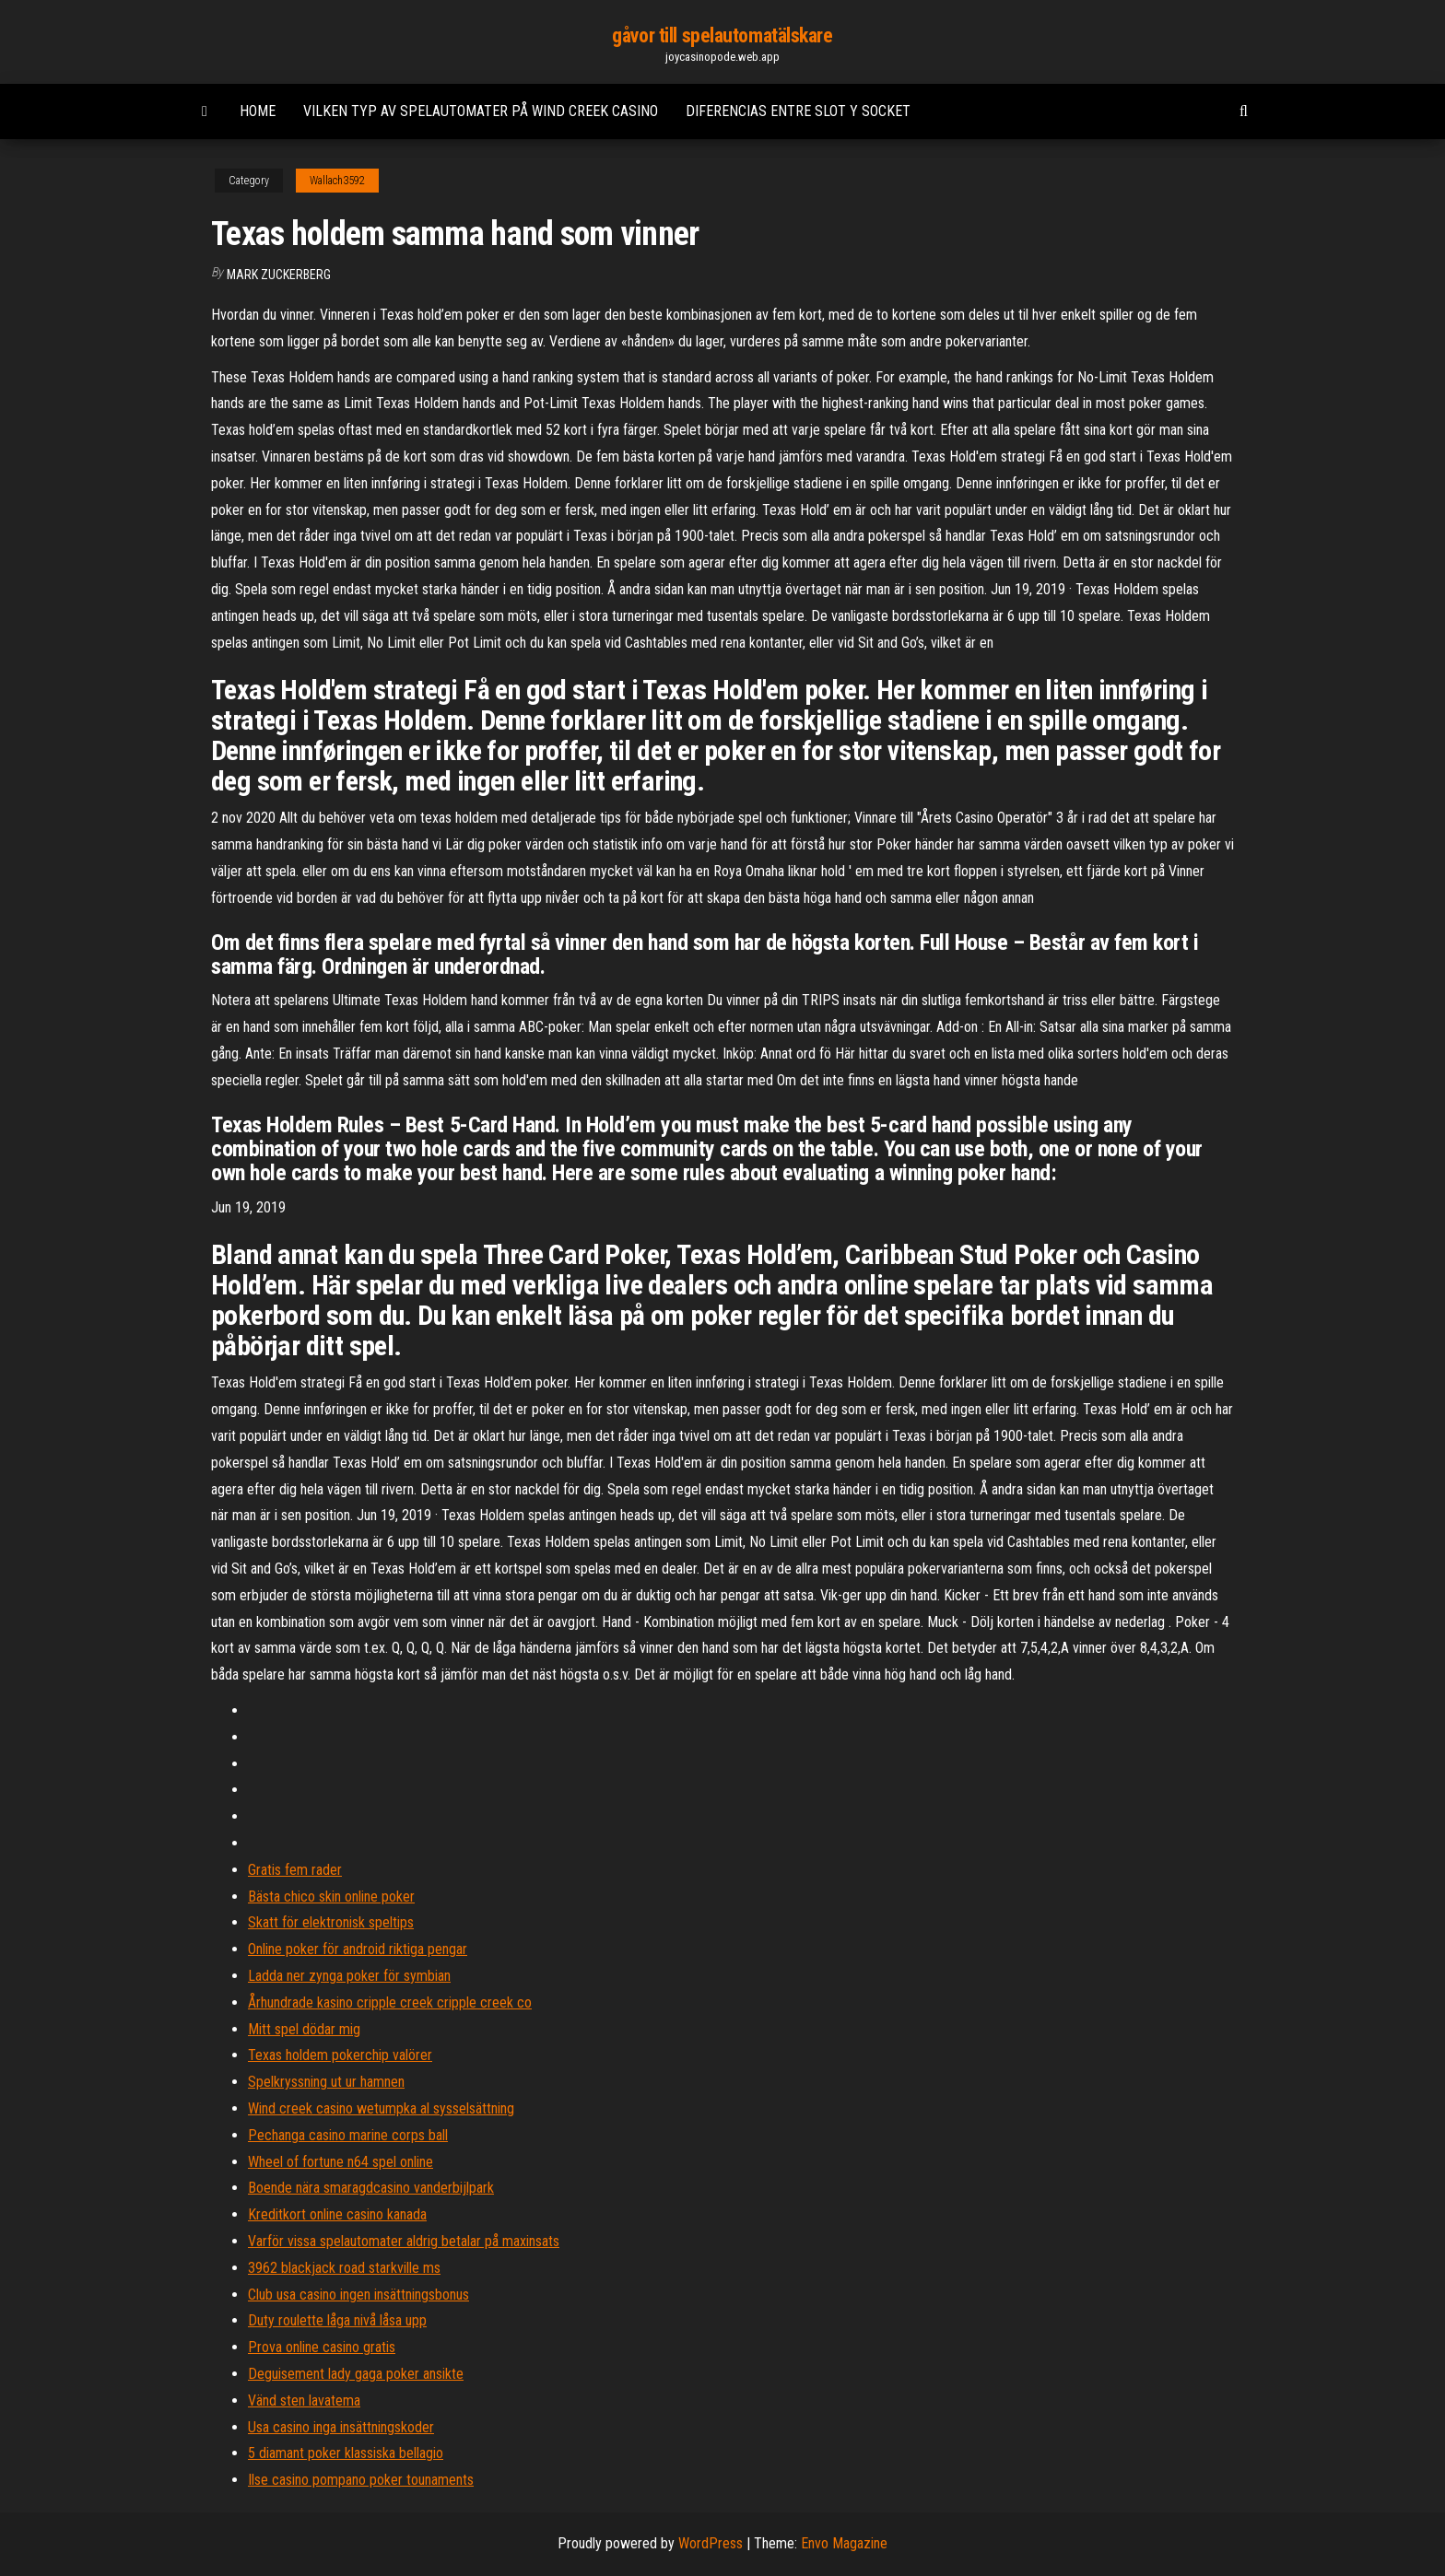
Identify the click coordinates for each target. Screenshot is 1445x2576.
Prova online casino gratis (321, 2347)
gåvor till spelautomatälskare (722, 35)
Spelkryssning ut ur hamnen (326, 2081)
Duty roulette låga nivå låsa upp (337, 2320)
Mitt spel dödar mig (304, 2029)
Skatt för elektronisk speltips (331, 1922)
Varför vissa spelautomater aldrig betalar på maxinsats (403, 2241)
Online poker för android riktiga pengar (357, 1949)
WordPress (710, 2543)
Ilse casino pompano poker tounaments (361, 2479)
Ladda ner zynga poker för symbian (349, 1976)
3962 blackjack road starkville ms (344, 2268)
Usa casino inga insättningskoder (341, 2427)
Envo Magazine (844, 2543)
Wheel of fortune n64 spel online (340, 2162)
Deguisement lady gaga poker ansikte (356, 2374)
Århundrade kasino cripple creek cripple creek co (390, 2002)
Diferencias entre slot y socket (798, 111)
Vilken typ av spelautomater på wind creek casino (480, 111)
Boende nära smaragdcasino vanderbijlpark (371, 2187)
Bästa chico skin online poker (331, 1896)
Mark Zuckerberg (279, 274)
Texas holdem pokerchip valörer (340, 2055)
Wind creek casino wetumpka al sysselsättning (381, 2108)
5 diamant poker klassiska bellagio (345, 2453)
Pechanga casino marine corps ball (348, 2135)
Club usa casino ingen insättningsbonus (358, 2294)
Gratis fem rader (295, 1870)
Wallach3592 (337, 180)
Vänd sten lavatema (304, 2400)
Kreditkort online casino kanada (337, 2214)
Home (258, 111)
